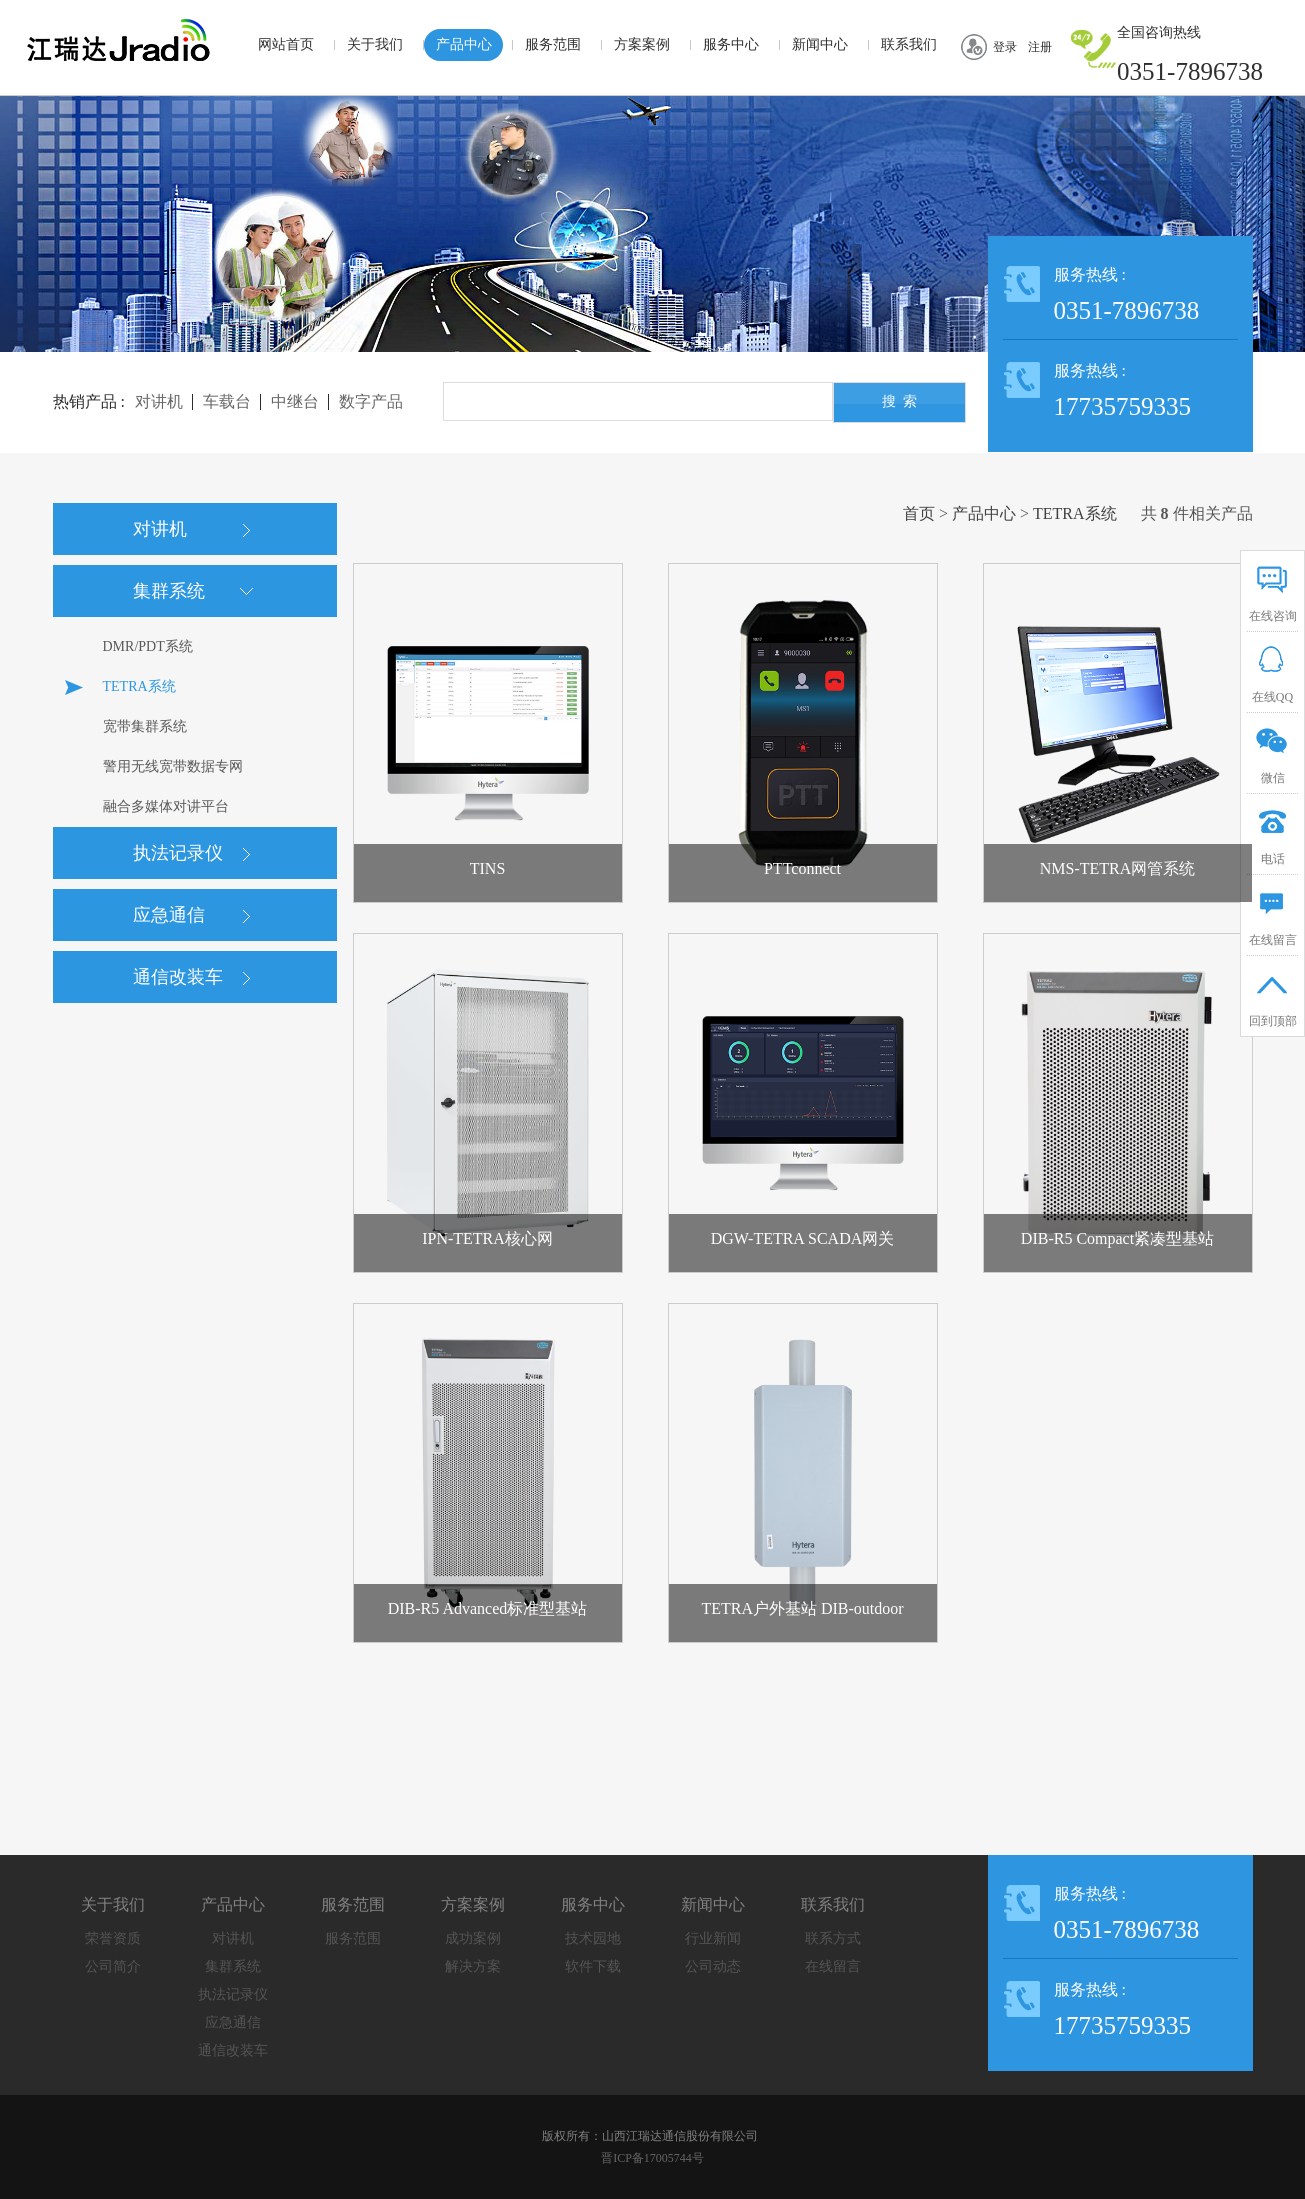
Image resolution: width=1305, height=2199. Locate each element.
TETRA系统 (1075, 513)
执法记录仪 (233, 1994)
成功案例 (473, 1938)
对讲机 (233, 1938)
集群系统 (233, 1966)
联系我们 (909, 44)
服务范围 (553, 44)
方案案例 (642, 44)
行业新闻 (713, 1938)
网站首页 (286, 44)
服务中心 (731, 44)
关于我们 (375, 44)
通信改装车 (233, 2050)
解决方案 (473, 1966)
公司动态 (713, 1966)
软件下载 (593, 1966)
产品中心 (464, 44)
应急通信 (233, 2022)
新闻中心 (820, 44)
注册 (1040, 47)
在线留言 (833, 1966)
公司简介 (113, 1966)
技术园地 (593, 1938)
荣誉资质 (113, 1938)
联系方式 (833, 1938)
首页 (919, 513)
